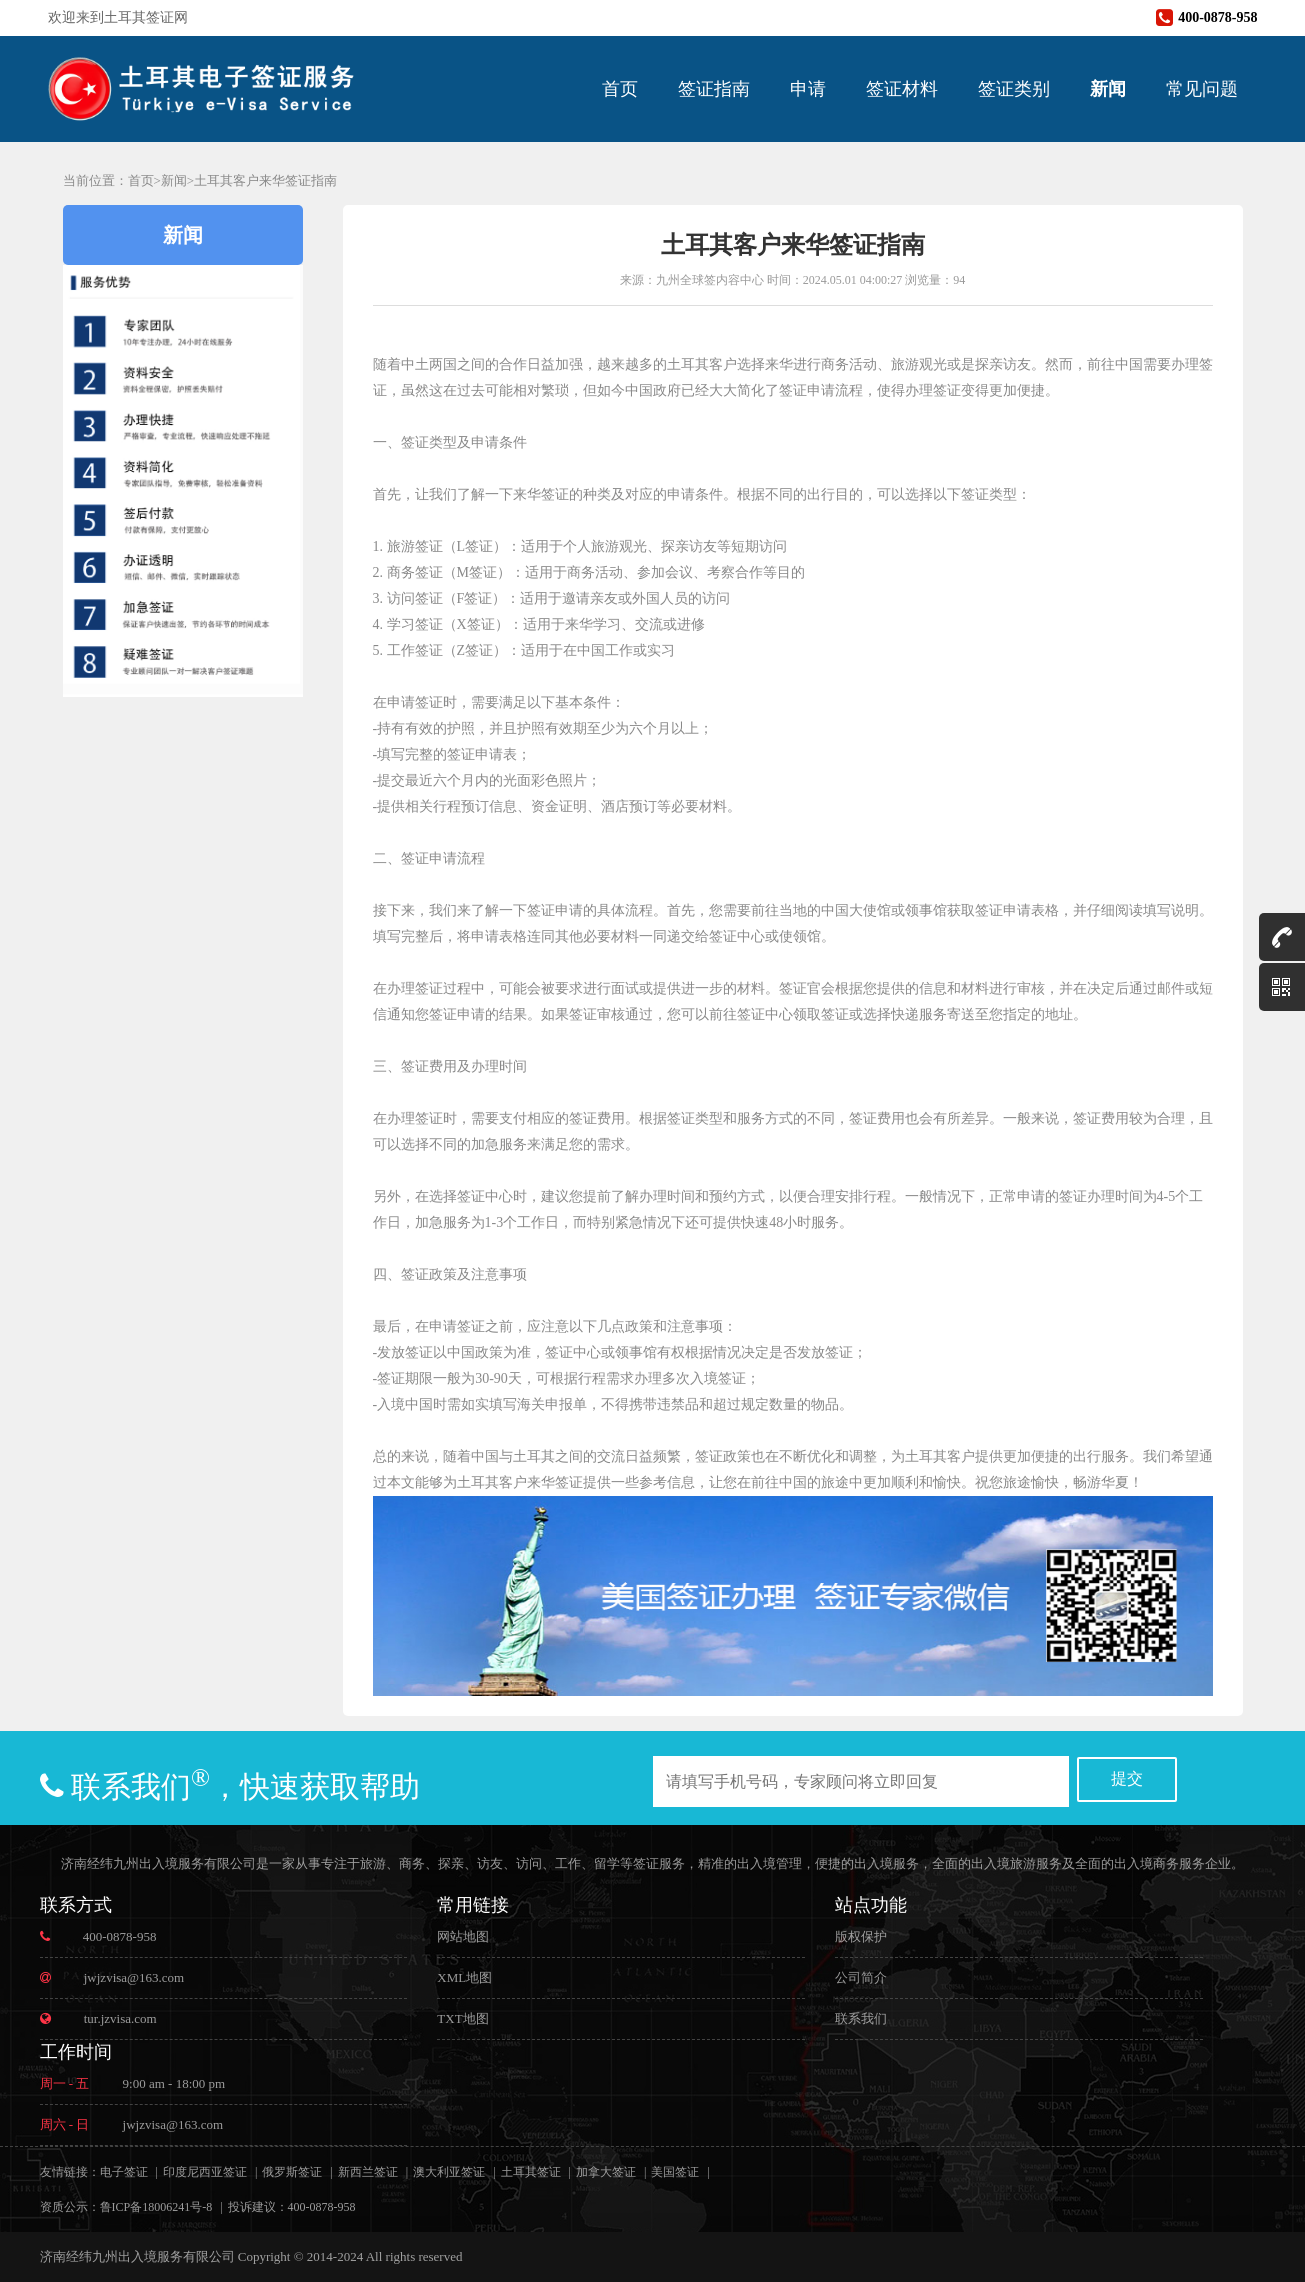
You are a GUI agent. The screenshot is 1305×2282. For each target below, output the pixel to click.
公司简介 (861, 1977)
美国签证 (675, 2172)
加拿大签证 (606, 2172)
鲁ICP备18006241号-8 (156, 2207)
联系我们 (861, 2018)
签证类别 (1014, 89)
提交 (1127, 1778)
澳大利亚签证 (449, 2172)
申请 (808, 89)
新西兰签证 (368, 2172)
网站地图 (463, 1936)
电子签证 (124, 2172)
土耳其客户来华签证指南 (265, 180)
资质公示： (70, 2207)
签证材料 (902, 89)
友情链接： (70, 2172)
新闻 (1108, 89)
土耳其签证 (531, 2172)
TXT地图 (462, 2018)
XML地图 (464, 1977)
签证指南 (714, 89)
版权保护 (861, 1936)
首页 (620, 89)
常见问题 (1202, 89)
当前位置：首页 (108, 180)
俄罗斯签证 (292, 2172)
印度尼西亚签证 (205, 2172)
